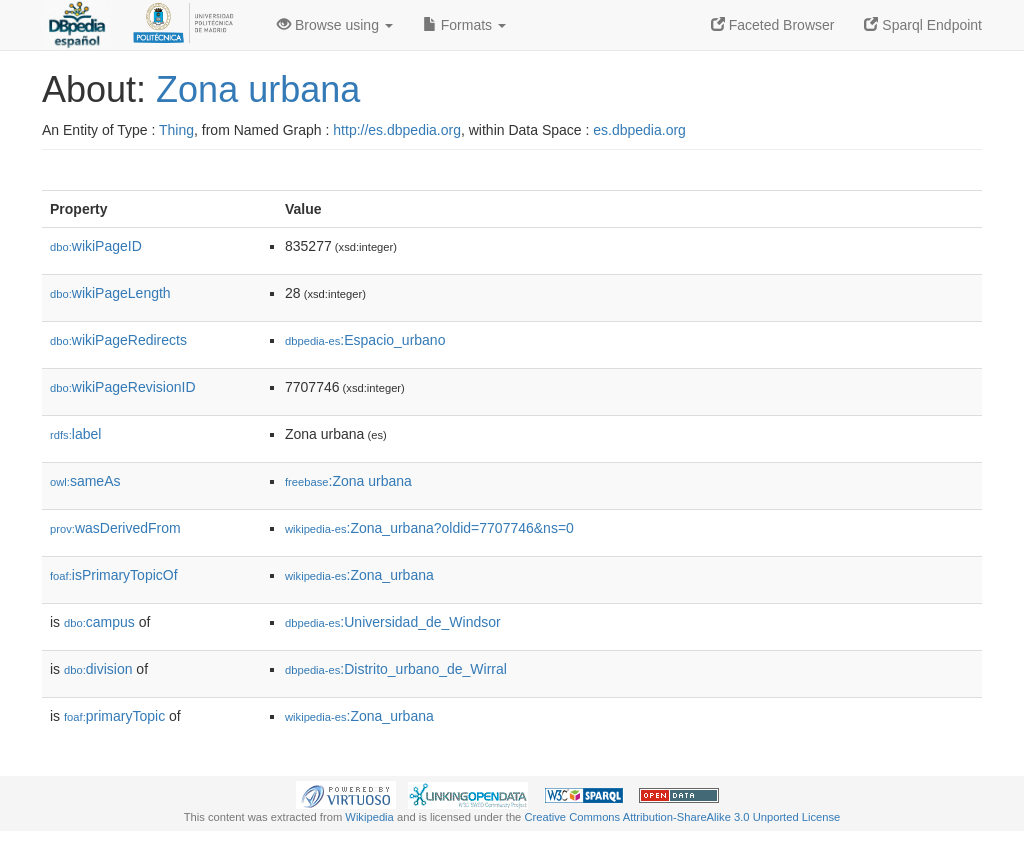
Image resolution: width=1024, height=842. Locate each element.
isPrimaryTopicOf (114, 575)
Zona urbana (258, 89)
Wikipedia (369, 817)
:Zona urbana (348, 481)
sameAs (85, 481)
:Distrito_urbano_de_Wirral (396, 669)
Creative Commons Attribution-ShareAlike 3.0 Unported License (682, 817)
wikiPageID (96, 246)
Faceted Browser (773, 25)
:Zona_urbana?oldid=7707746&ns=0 (429, 528)
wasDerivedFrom (115, 528)
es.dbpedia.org (639, 130)
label (75, 434)
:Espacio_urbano (365, 340)
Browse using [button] (335, 25)
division (98, 669)
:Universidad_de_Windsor (393, 622)
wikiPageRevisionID (123, 387)
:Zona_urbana (359, 575)
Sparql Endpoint (923, 25)
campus (99, 622)
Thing (176, 130)
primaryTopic (114, 716)
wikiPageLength (110, 293)
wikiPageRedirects (118, 340)
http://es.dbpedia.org (397, 130)
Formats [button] (464, 25)
